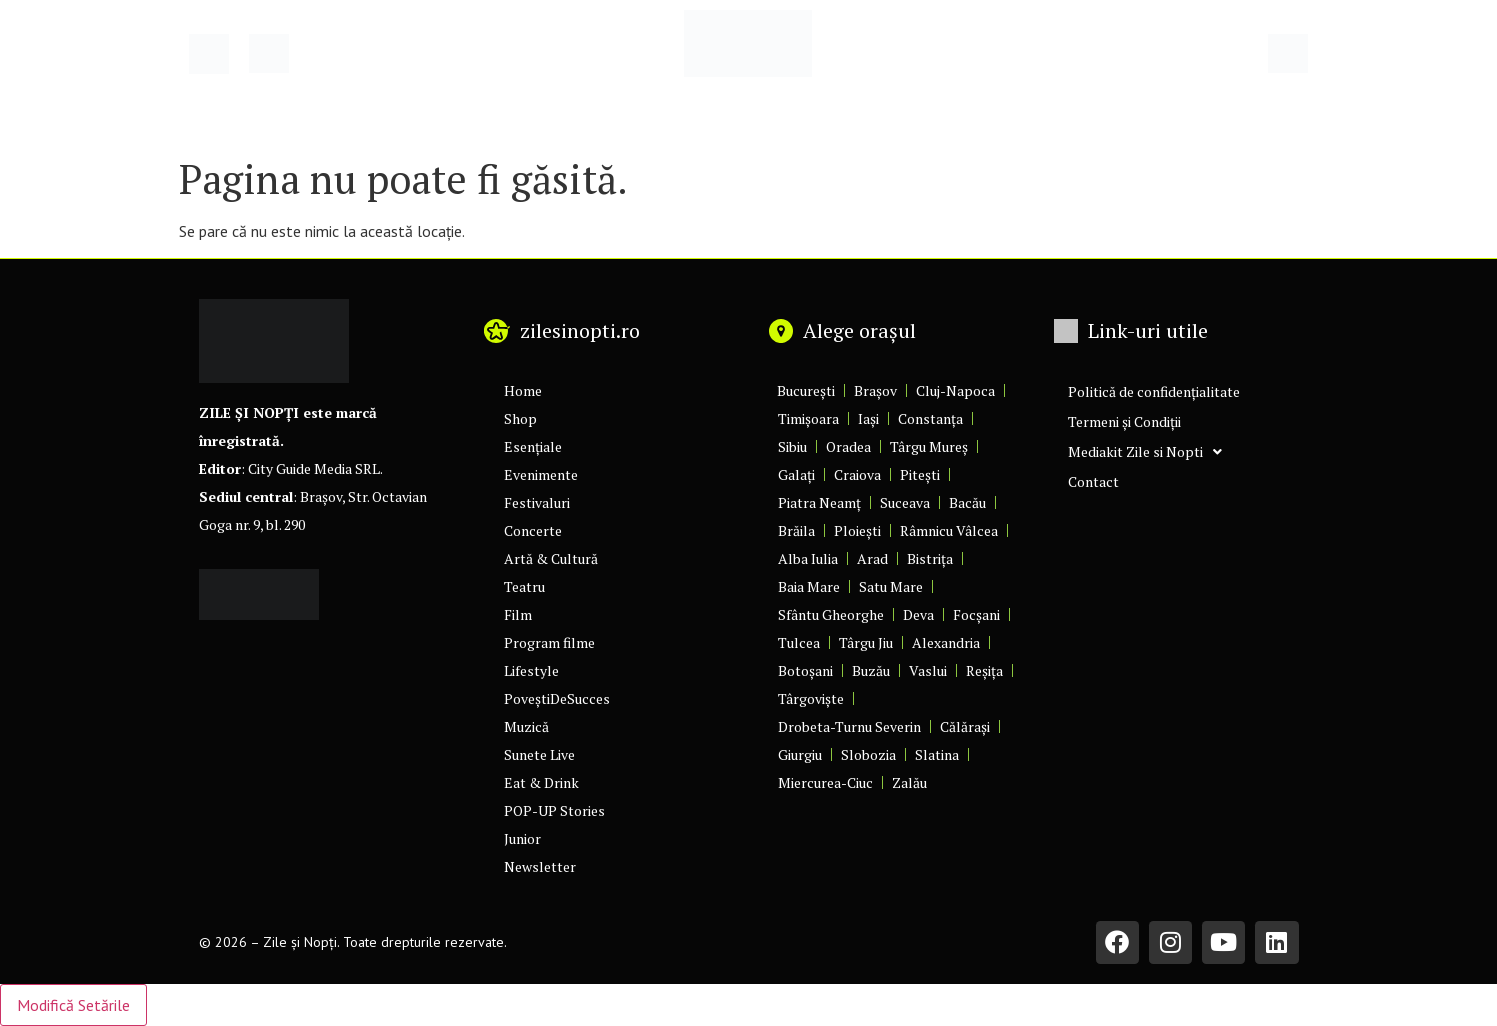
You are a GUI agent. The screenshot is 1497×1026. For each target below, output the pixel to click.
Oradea (848, 446)
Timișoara (808, 418)
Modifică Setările (73, 1005)
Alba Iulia (808, 558)
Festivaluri (537, 502)
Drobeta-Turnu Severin (849, 726)
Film (518, 614)
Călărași (965, 726)
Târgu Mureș (929, 446)
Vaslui (928, 670)
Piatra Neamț (819, 502)
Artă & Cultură (551, 558)
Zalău (909, 782)
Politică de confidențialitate (1154, 391)
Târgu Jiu (866, 642)
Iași (868, 418)
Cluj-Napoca (955, 390)
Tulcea (799, 642)
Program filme (549, 642)
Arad (872, 558)
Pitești (920, 474)
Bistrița (930, 558)
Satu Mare (891, 586)
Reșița (984, 670)
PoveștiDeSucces (557, 698)
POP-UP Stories (554, 810)
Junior (522, 838)
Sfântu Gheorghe (831, 614)
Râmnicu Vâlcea (949, 530)
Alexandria (946, 642)
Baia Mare (809, 586)
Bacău (967, 502)
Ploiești (857, 530)
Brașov (875, 390)
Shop (520, 418)
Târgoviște (811, 698)
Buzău (871, 670)
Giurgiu (800, 754)
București (806, 390)
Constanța (930, 418)
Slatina (937, 754)
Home (523, 390)
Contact (1093, 481)
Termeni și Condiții (1124, 421)
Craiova (857, 474)
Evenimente (541, 474)
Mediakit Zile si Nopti (1145, 452)
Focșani (976, 614)
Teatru (524, 586)
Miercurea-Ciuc (825, 782)
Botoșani (805, 670)
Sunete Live (539, 754)
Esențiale (533, 446)
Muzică (526, 726)
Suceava (905, 502)
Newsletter (540, 866)
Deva (918, 614)
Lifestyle (531, 670)
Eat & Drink (541, 782)
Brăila (796, 530)
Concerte (533, 530)
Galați (796, 474)
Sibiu (792, 446)
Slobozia (868, 754)
